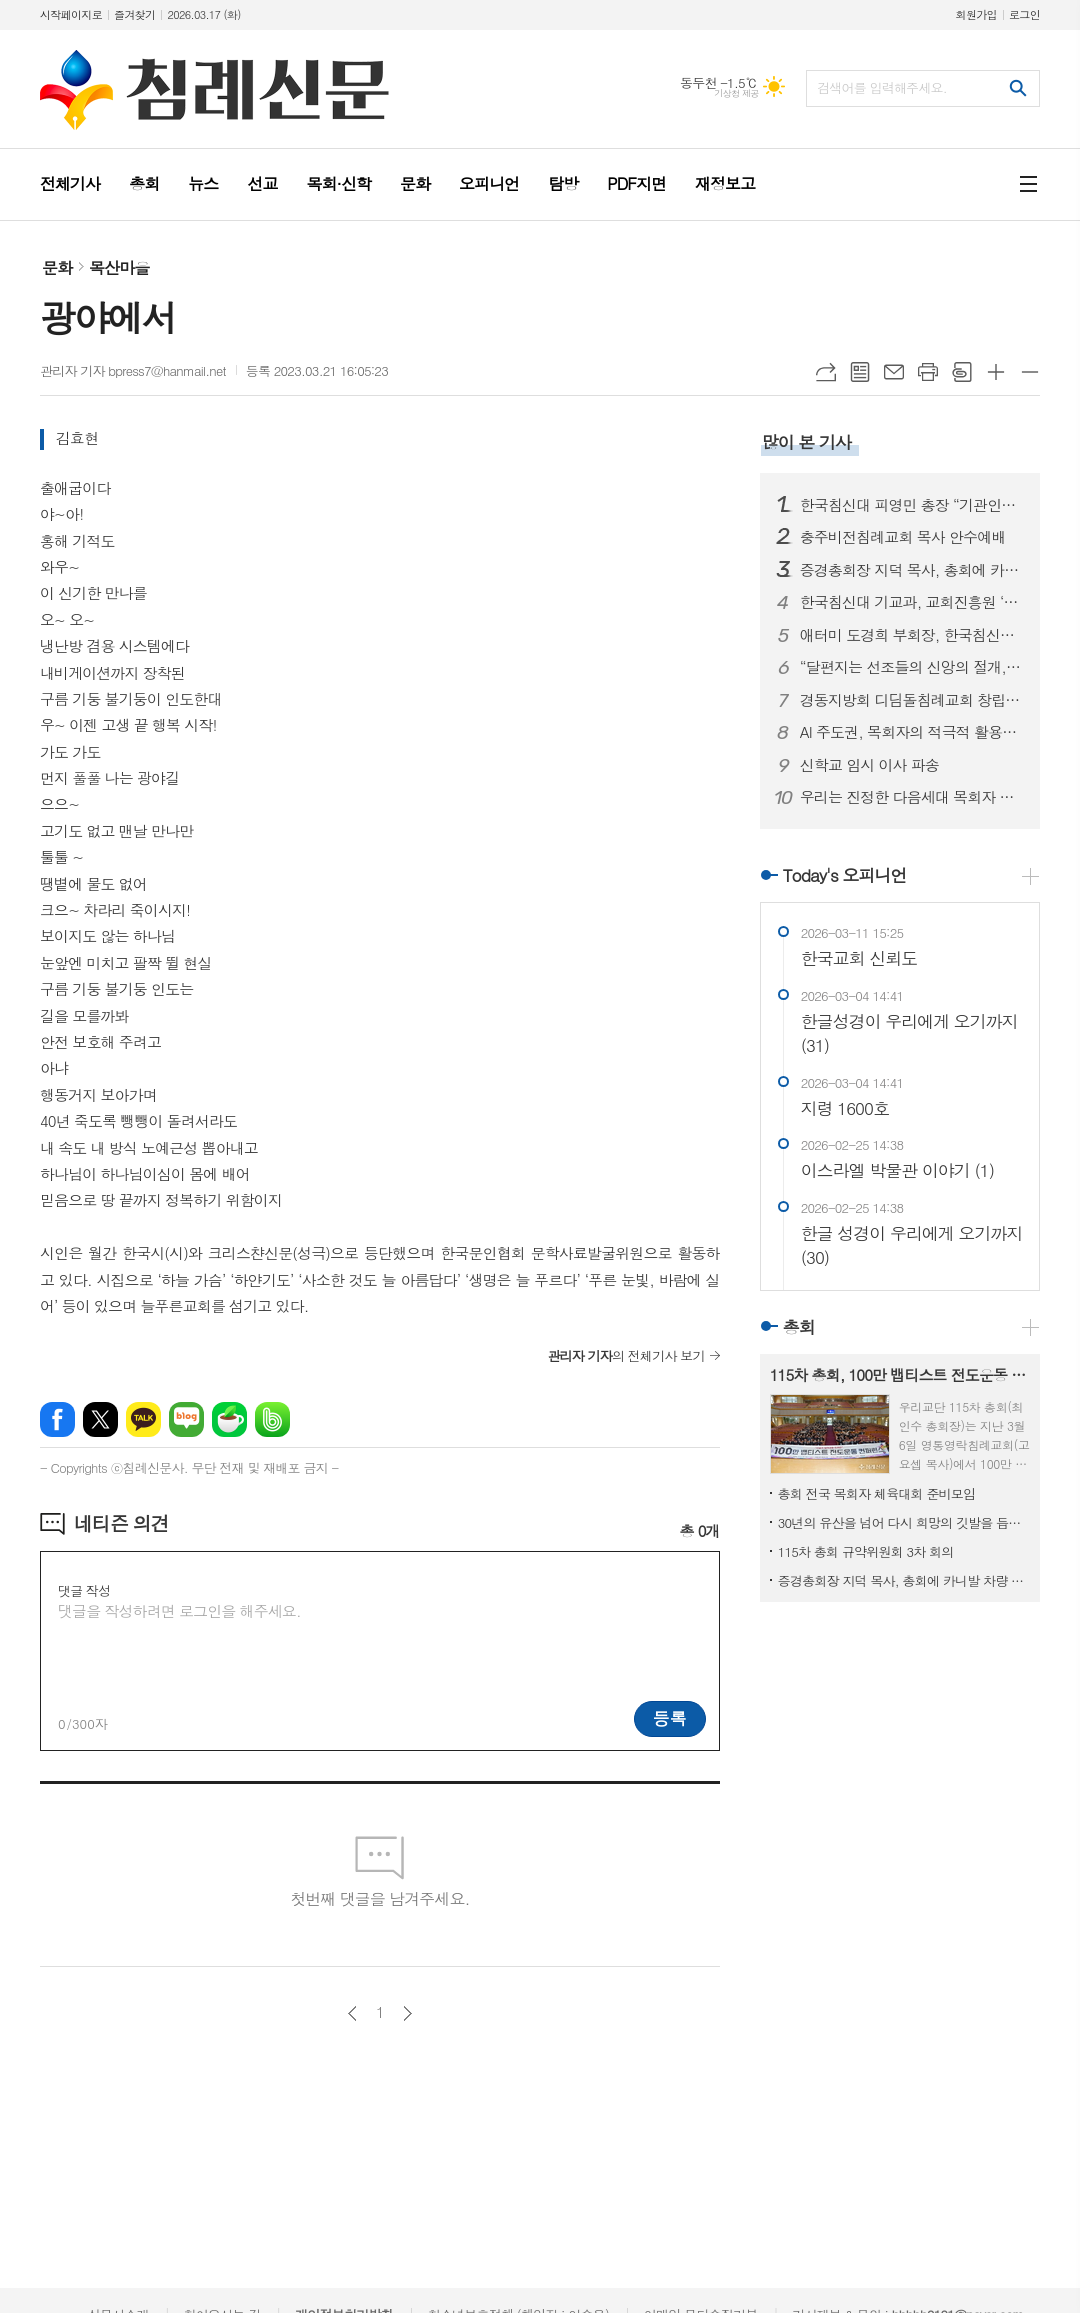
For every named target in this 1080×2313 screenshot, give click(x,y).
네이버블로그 (186, 1419)
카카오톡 (143, 1419)
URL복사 (826, 372)
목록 (860, 372)
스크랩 (962, 372)
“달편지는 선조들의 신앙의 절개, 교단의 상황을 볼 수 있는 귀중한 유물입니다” (912, 667)
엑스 (100, 1419)
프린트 (928, 372)
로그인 (1024, 14)
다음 (407, 2013)
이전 (352, 2013)
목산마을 (119, 267)
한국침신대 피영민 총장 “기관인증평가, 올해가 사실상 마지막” (912, 505)
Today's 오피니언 (845, 875)
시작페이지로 (71, 14)
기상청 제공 (736, 93)
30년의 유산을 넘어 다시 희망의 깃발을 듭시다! (904, 1522)
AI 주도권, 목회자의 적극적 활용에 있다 (912, 732)
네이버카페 (229, 1419)
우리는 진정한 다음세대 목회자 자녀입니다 (912, 797)
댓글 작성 (84, 1590)
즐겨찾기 (134, 14)
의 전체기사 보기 (625, 1355)
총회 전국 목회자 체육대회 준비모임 (877, 1493)
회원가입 (976, 14)
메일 (894, 372)
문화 (57, 267)
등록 (670, 1718)
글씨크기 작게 (1030, 372)
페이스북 (57, 1419)
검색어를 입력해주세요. (882, 87)
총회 (799, 1327)
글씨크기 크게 (996, 372)
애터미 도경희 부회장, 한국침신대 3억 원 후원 (912, 635)
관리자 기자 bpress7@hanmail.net (133, 370)
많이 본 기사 (806, 442)
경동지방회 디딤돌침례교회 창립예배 (912, 700)
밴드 (272, 1419)
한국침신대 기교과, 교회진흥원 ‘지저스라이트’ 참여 (912, 602)
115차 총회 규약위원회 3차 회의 (866, 1551)
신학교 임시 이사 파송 (869, 765)
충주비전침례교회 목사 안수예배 (903, 537)
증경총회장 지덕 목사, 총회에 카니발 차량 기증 (912, 570)
